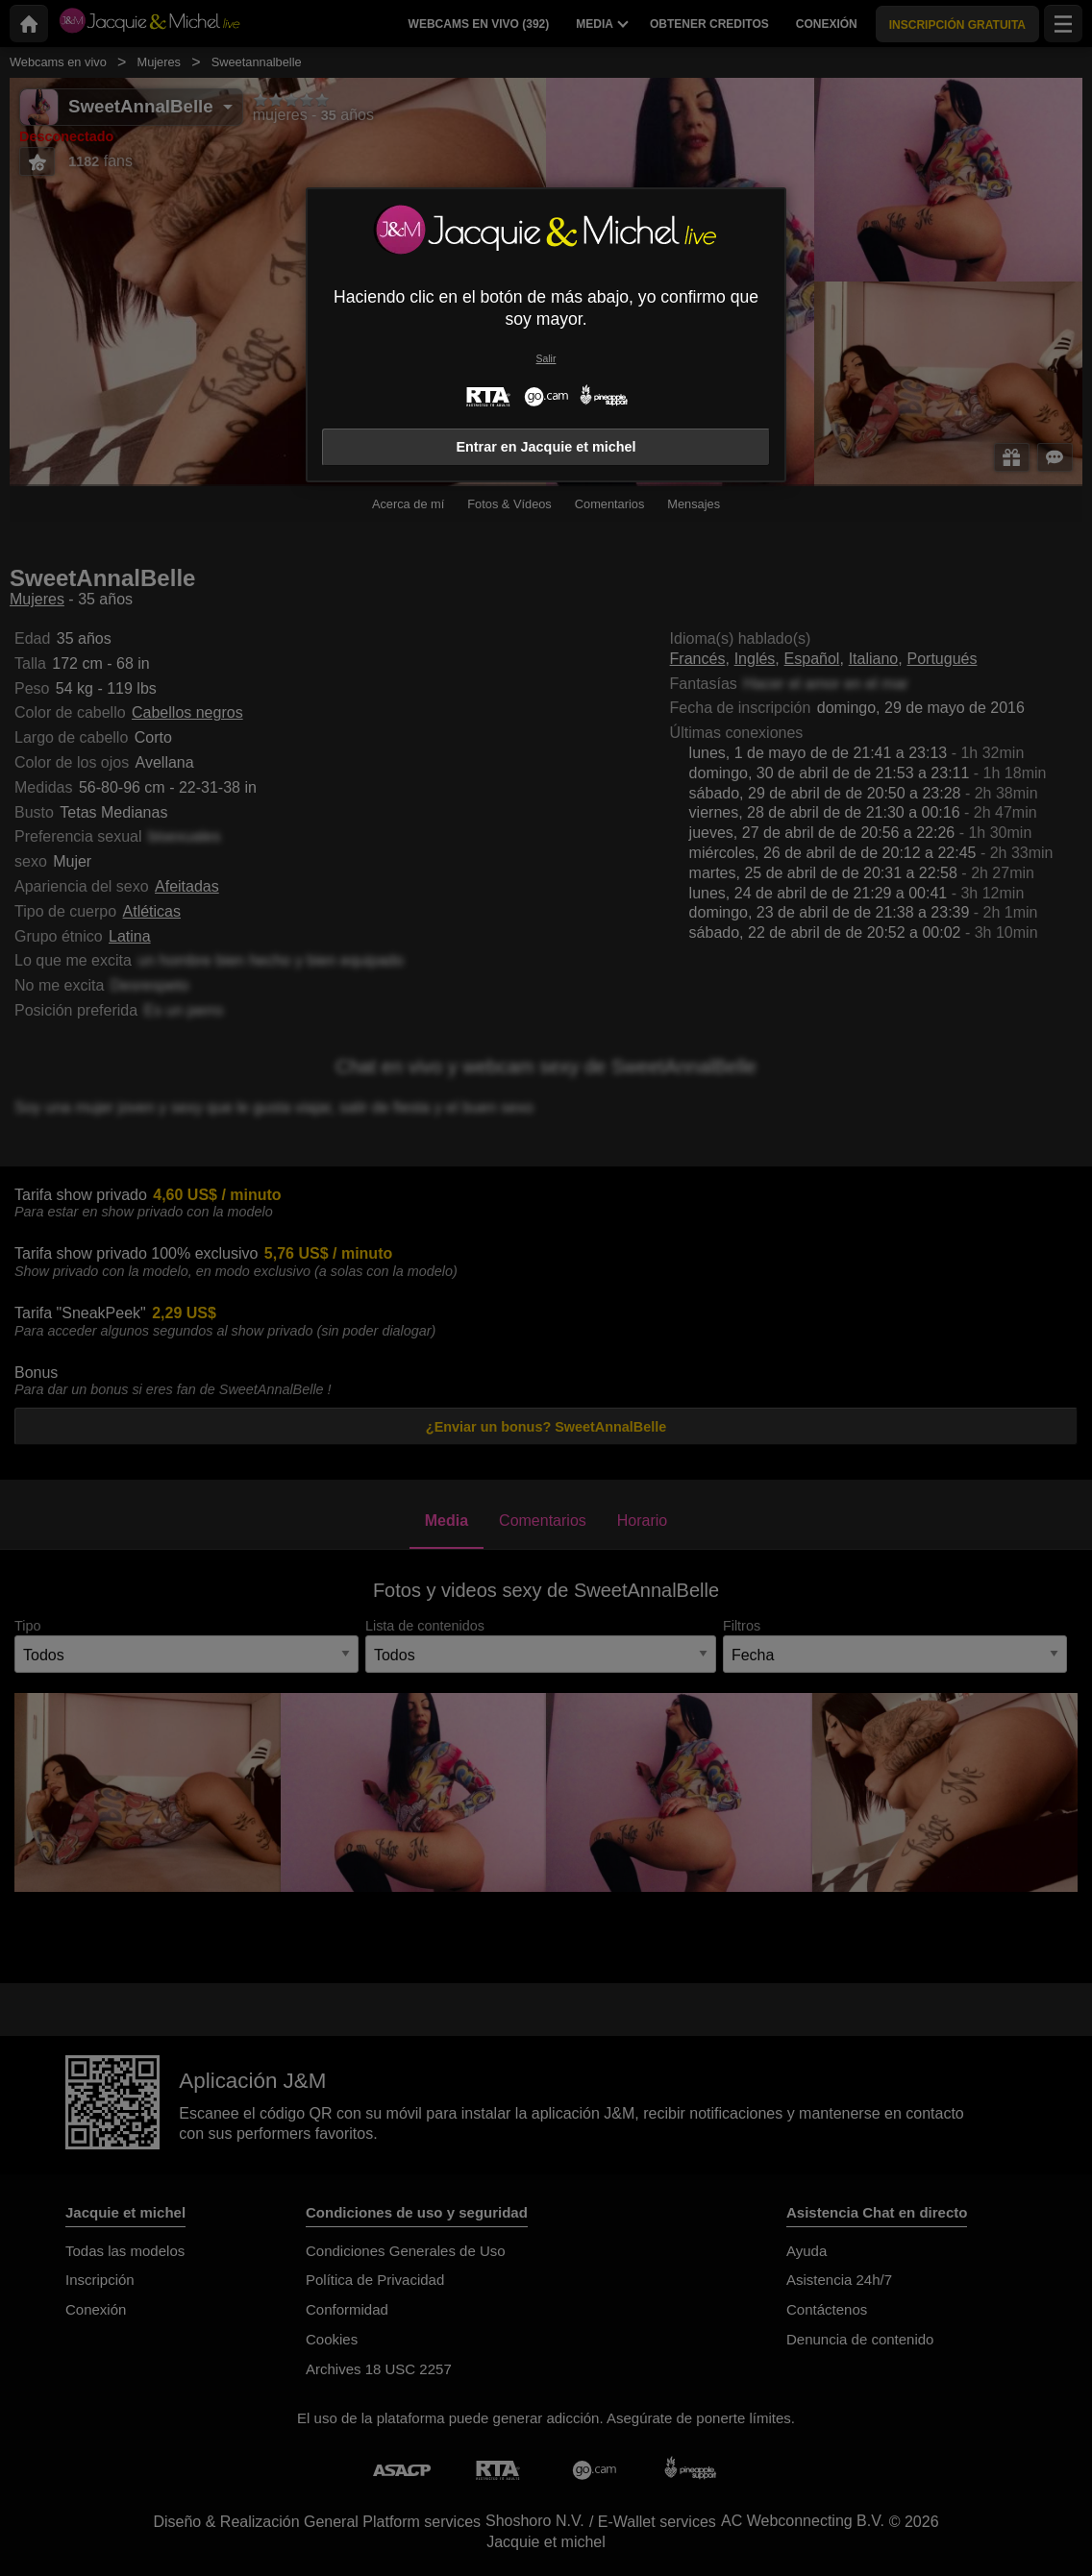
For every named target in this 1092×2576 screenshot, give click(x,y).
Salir (546, 359)
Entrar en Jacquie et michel (545, 446)
